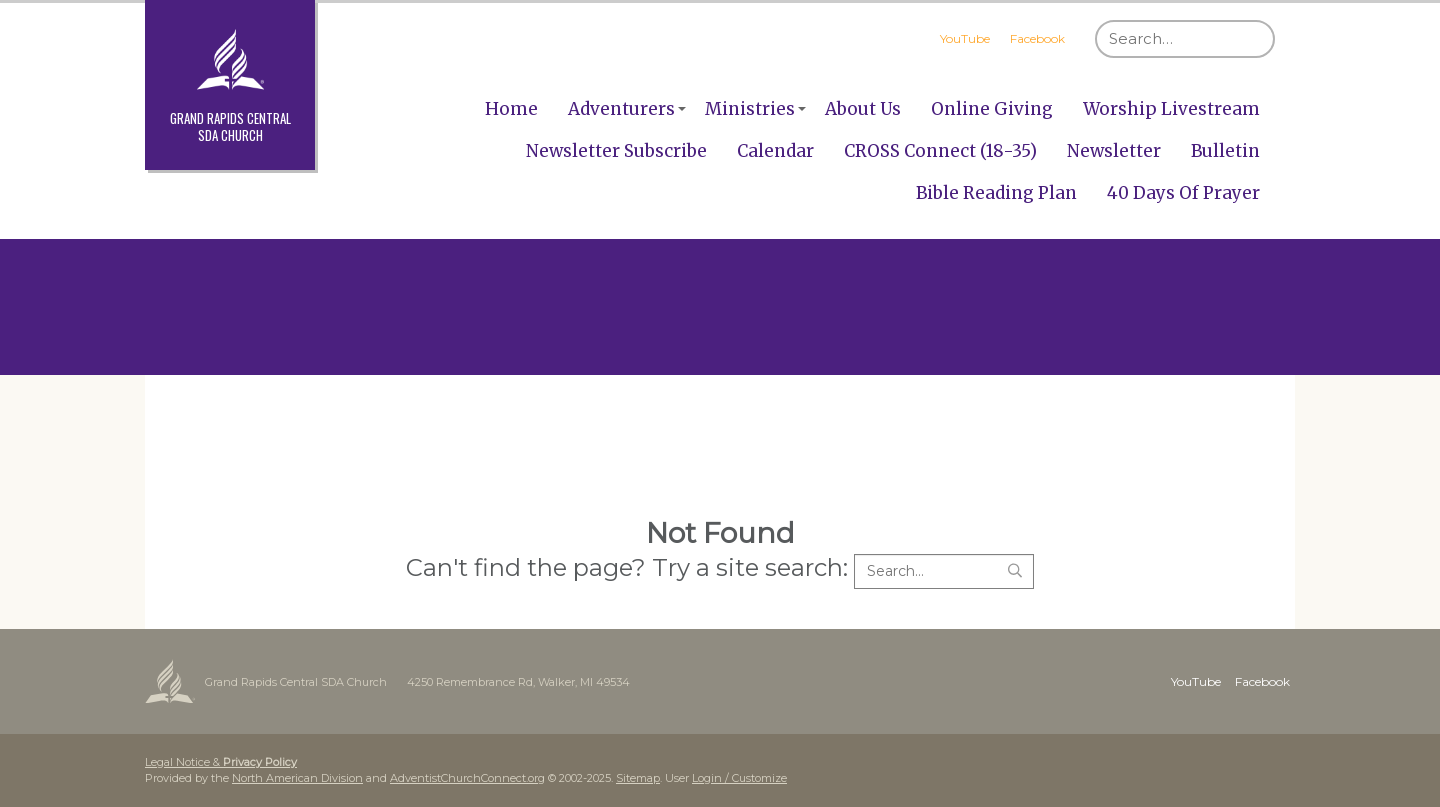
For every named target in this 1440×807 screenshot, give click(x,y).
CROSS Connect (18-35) (940, 151)
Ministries (750, 109)
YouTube (965, 38)
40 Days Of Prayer (1183, 193)
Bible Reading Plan (996, 193)
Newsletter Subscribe (616, 151)
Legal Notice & (221, 762)
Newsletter (1114, 151)
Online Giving (992, 109)
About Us (863, 109)
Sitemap (638, 778)
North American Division (297, 778)
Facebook (1037, 38)
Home (511, 109)
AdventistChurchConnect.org (467, 778)
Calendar (775, 151)
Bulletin (1225, 151)
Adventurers (621, 109)
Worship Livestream (1171, 109)
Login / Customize (739, 778)
